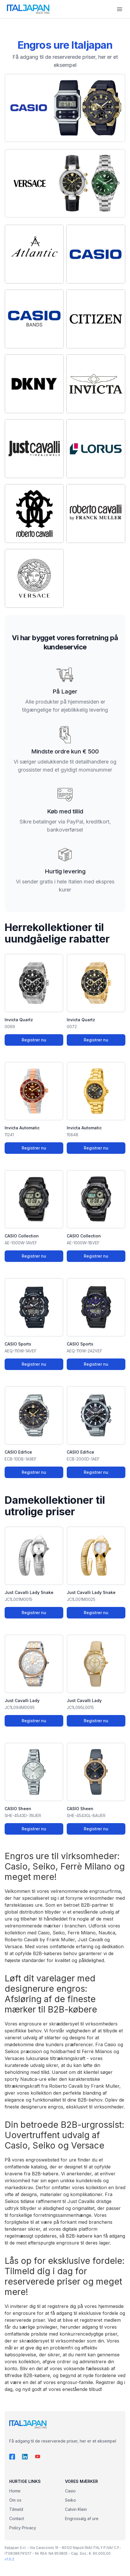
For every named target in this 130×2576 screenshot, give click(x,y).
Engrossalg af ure (82, 2518)
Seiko (70, 2500)
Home (15, 2490)
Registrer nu (34, 1039)
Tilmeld (16, 2509)
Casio (70, 2490)
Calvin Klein (76, 2509)
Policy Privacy (22, 2527)
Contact (16, 2518)
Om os (15, 2500)
